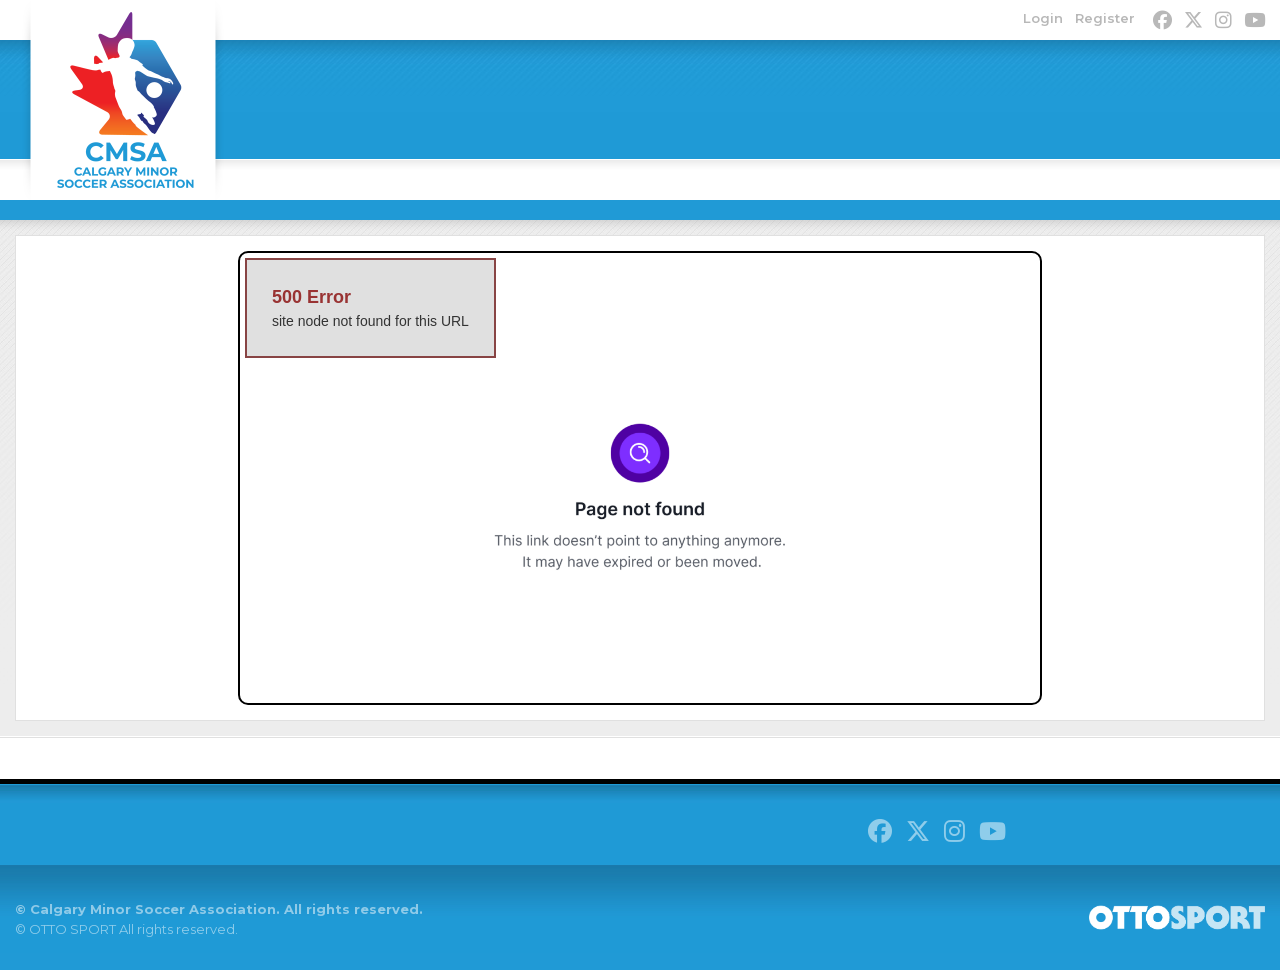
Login (1043, 18)
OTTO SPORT (72, 929)
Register (1105, 18)
